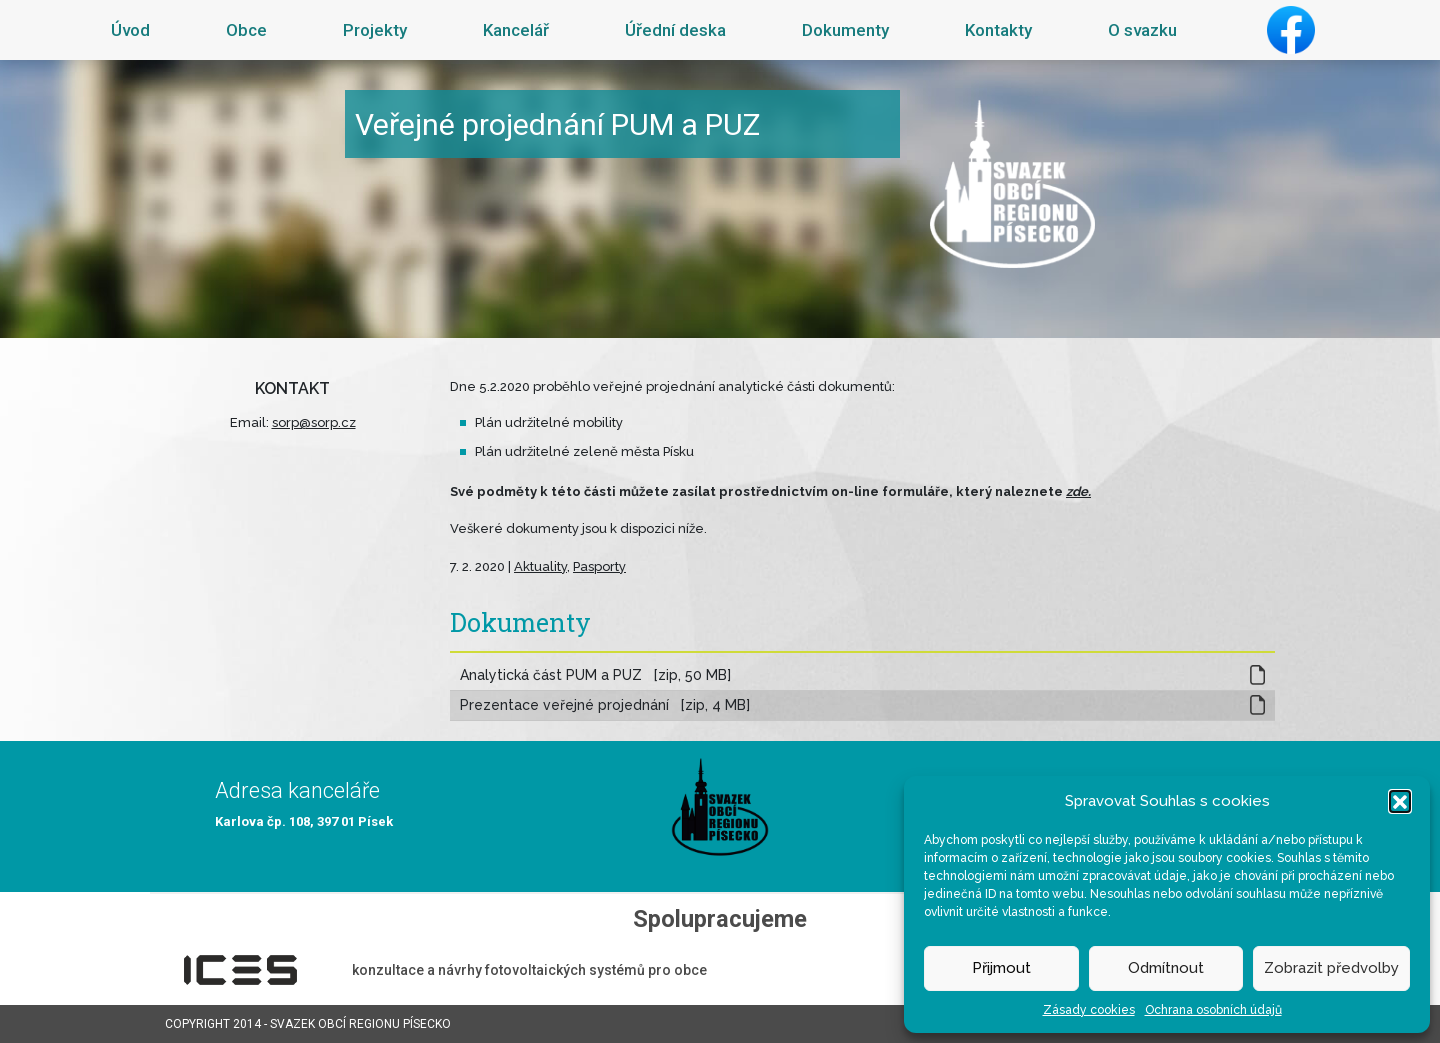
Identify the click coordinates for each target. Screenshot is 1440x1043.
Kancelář (516, 30)
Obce (246, 30)
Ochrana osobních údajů (1213, 1010)
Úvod (130, 30)
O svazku (1142, 30)
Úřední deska (675, 30)
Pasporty (599, 566)
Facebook (1291, 30)
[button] (1400, 801)
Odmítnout (1166, 968)
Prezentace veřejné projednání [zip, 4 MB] (605, 705)
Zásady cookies (1089, 1010)
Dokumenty (845, 30)
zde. (1078, 491)
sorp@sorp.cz (314, 422)
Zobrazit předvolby (1331, 968)
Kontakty (998, 30)
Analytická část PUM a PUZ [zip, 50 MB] (595, 675)
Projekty (375, 30)
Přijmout (1001, 968)
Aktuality (540, 566)
